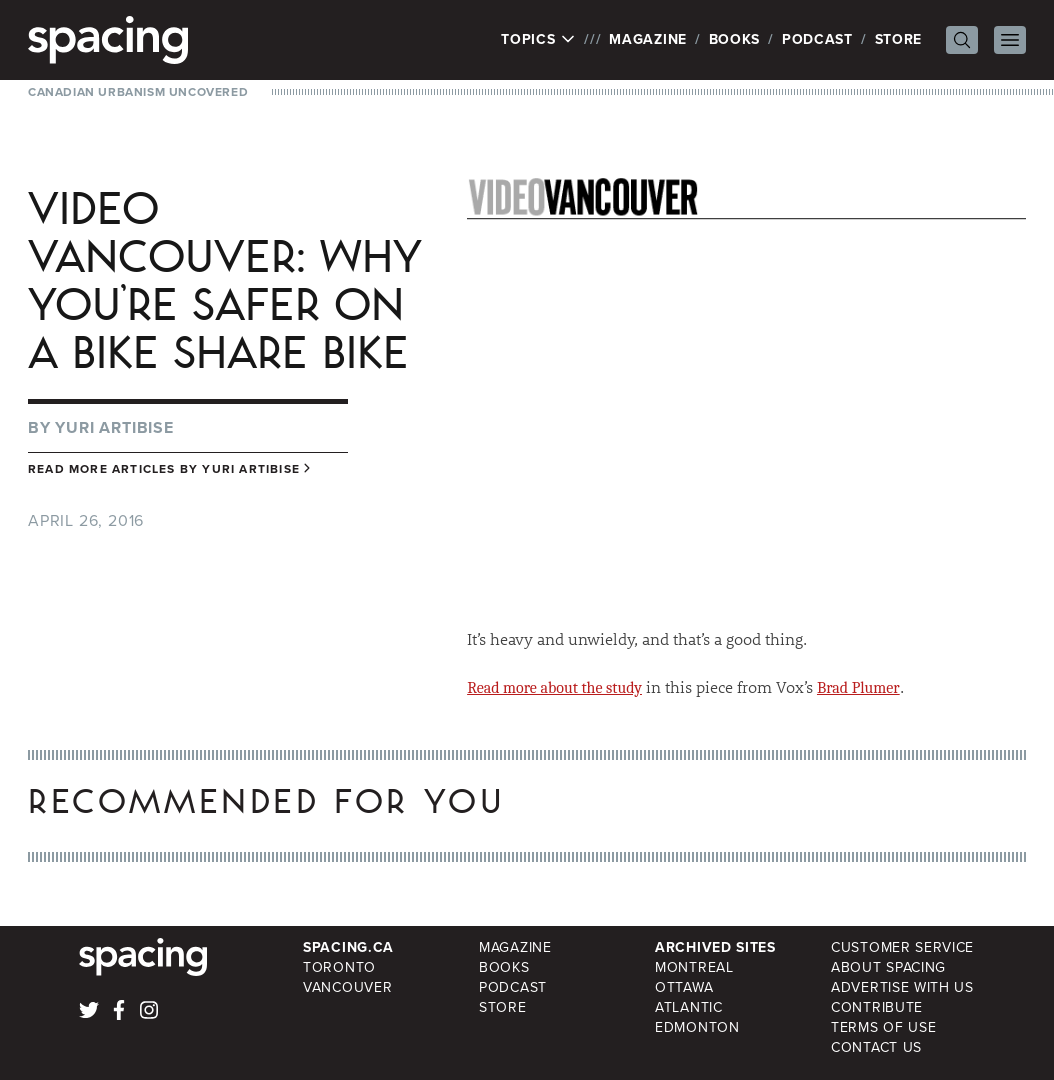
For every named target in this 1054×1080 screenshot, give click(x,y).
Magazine (648, 39)
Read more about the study (554, 688)
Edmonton (697, 1027)
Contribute (877, 1007)
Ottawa (684, 987)
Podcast (817, 39)
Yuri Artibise (114, 427)
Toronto (339, 967)
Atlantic (689, 1007)
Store (899, 39)
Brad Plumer (858, 688)
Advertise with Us (902, 987)
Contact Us (876, 1047)
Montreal (694, 967)
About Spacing (888, 967)
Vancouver (347, 987)
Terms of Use (883, 1027)
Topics (538, 40)
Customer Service (902, 947)
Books (735, 39)
